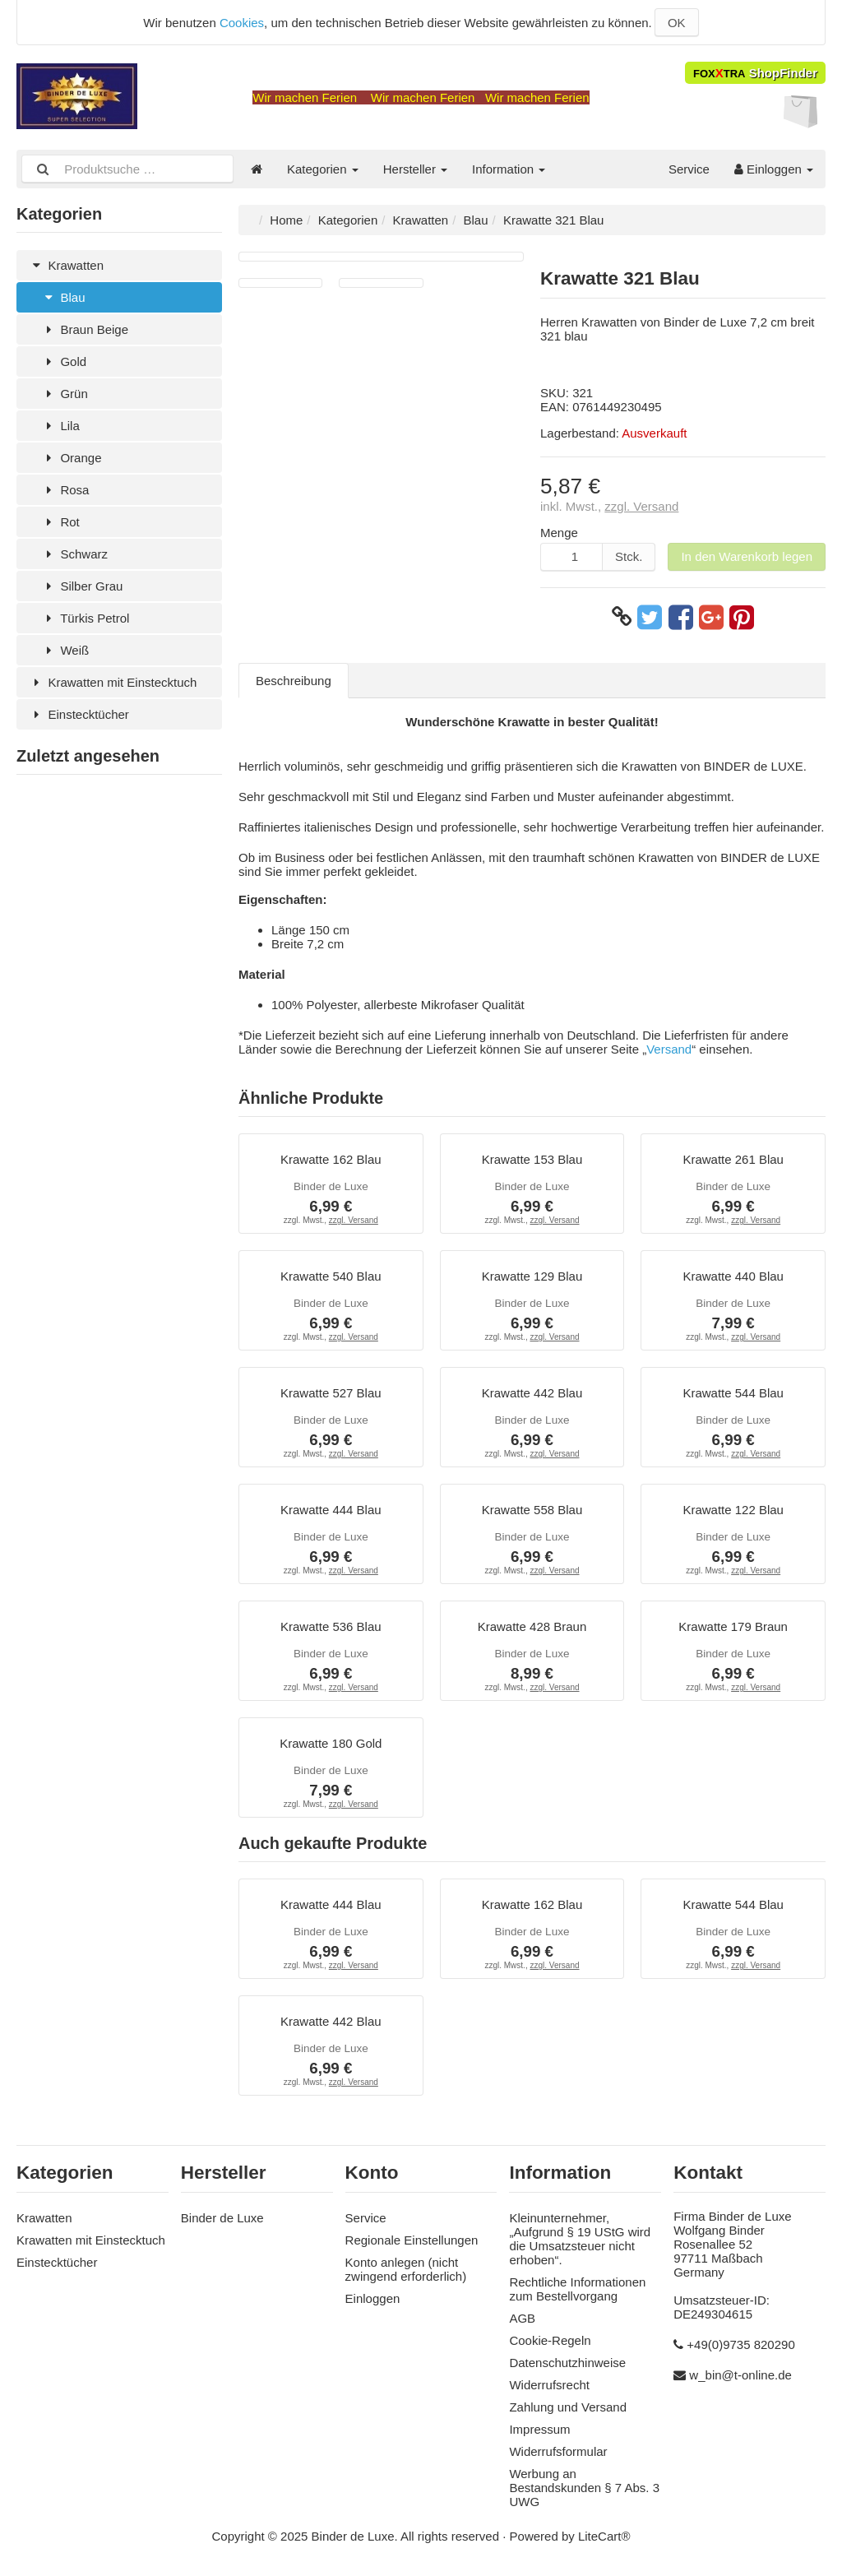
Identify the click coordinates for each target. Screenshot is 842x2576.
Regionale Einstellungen (412, 2240)
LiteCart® (604, 2536)
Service (689, 169)
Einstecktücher (79, 714)
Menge (559, 533)
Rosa (65, 490)
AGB (522, 2318)
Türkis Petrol (85, 618)
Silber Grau (82, 586)
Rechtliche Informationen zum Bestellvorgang (577, 2289)
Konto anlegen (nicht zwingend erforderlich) (406, 2269)
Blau (63, 297)
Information (508, 169)
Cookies (242, 23)
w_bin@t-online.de (740, 2375)
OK (677, 23)
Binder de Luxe (222, 2218)
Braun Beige (84, 329)
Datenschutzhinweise (567, 2363)
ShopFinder (755, 73)
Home (286, 220)
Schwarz (74, 554)
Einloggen (773, 169)
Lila (60, 426)
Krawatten (66, 265)
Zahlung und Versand (568, 2407)
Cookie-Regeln (549, 2340)
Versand (669, 1049)
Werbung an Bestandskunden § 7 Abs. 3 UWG (584, 2488)
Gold (63, 361)
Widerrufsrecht (549, 2385)
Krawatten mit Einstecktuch (113, 682)
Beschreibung (293, 681)
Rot (60, 522)
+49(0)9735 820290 (740, 2344)
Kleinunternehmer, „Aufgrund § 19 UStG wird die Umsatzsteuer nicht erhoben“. (579, 2239)
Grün (64, 394)
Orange (71, 458)
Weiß (65, 650)
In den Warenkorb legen (746, 556)
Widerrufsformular (558, 2451)
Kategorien (323, 169)
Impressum (539, 2429)
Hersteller (415, 169)
